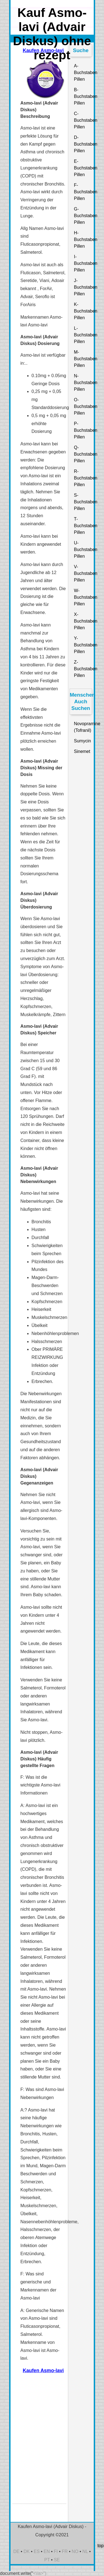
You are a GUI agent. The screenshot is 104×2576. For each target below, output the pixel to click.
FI (56, 2551)
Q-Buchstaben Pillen (83, 454)
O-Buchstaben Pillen (83, 406)
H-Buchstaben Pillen (83, 239)
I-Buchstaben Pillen (83, 263)
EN (47, 2551)
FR (65, 2551)
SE (57, 2559)
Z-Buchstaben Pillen (83, 669)
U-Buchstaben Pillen (83, 549)
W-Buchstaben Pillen (83, 597)
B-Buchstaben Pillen (83, 96)
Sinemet (82, 751)
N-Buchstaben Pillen (83, 383)
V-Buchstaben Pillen (83, 573)
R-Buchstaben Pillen (83, 478)
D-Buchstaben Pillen (83, 144)
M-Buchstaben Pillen (83, 359)
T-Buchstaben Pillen (83, 526)
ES (36, 2551)
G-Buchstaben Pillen (83, 216)
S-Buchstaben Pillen (83, 502)
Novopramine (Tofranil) (83, 727)
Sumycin (82, 740)
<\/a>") (39, 2573)
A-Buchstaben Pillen (83, 73)
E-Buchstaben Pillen (83, 168)
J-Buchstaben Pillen (83, 287)
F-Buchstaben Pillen (83, 192)
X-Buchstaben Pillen (83, 621)
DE (16, 2551)
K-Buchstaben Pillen (83, 311)
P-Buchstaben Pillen (83, 430)
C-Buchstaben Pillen (83, 120)
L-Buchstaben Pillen (83, 335)
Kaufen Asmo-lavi (43, 2370)
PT (47, 2559)
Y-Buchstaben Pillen (83, 645)
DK (27, 2551)
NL (85, 2551)
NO (75, 2551)
